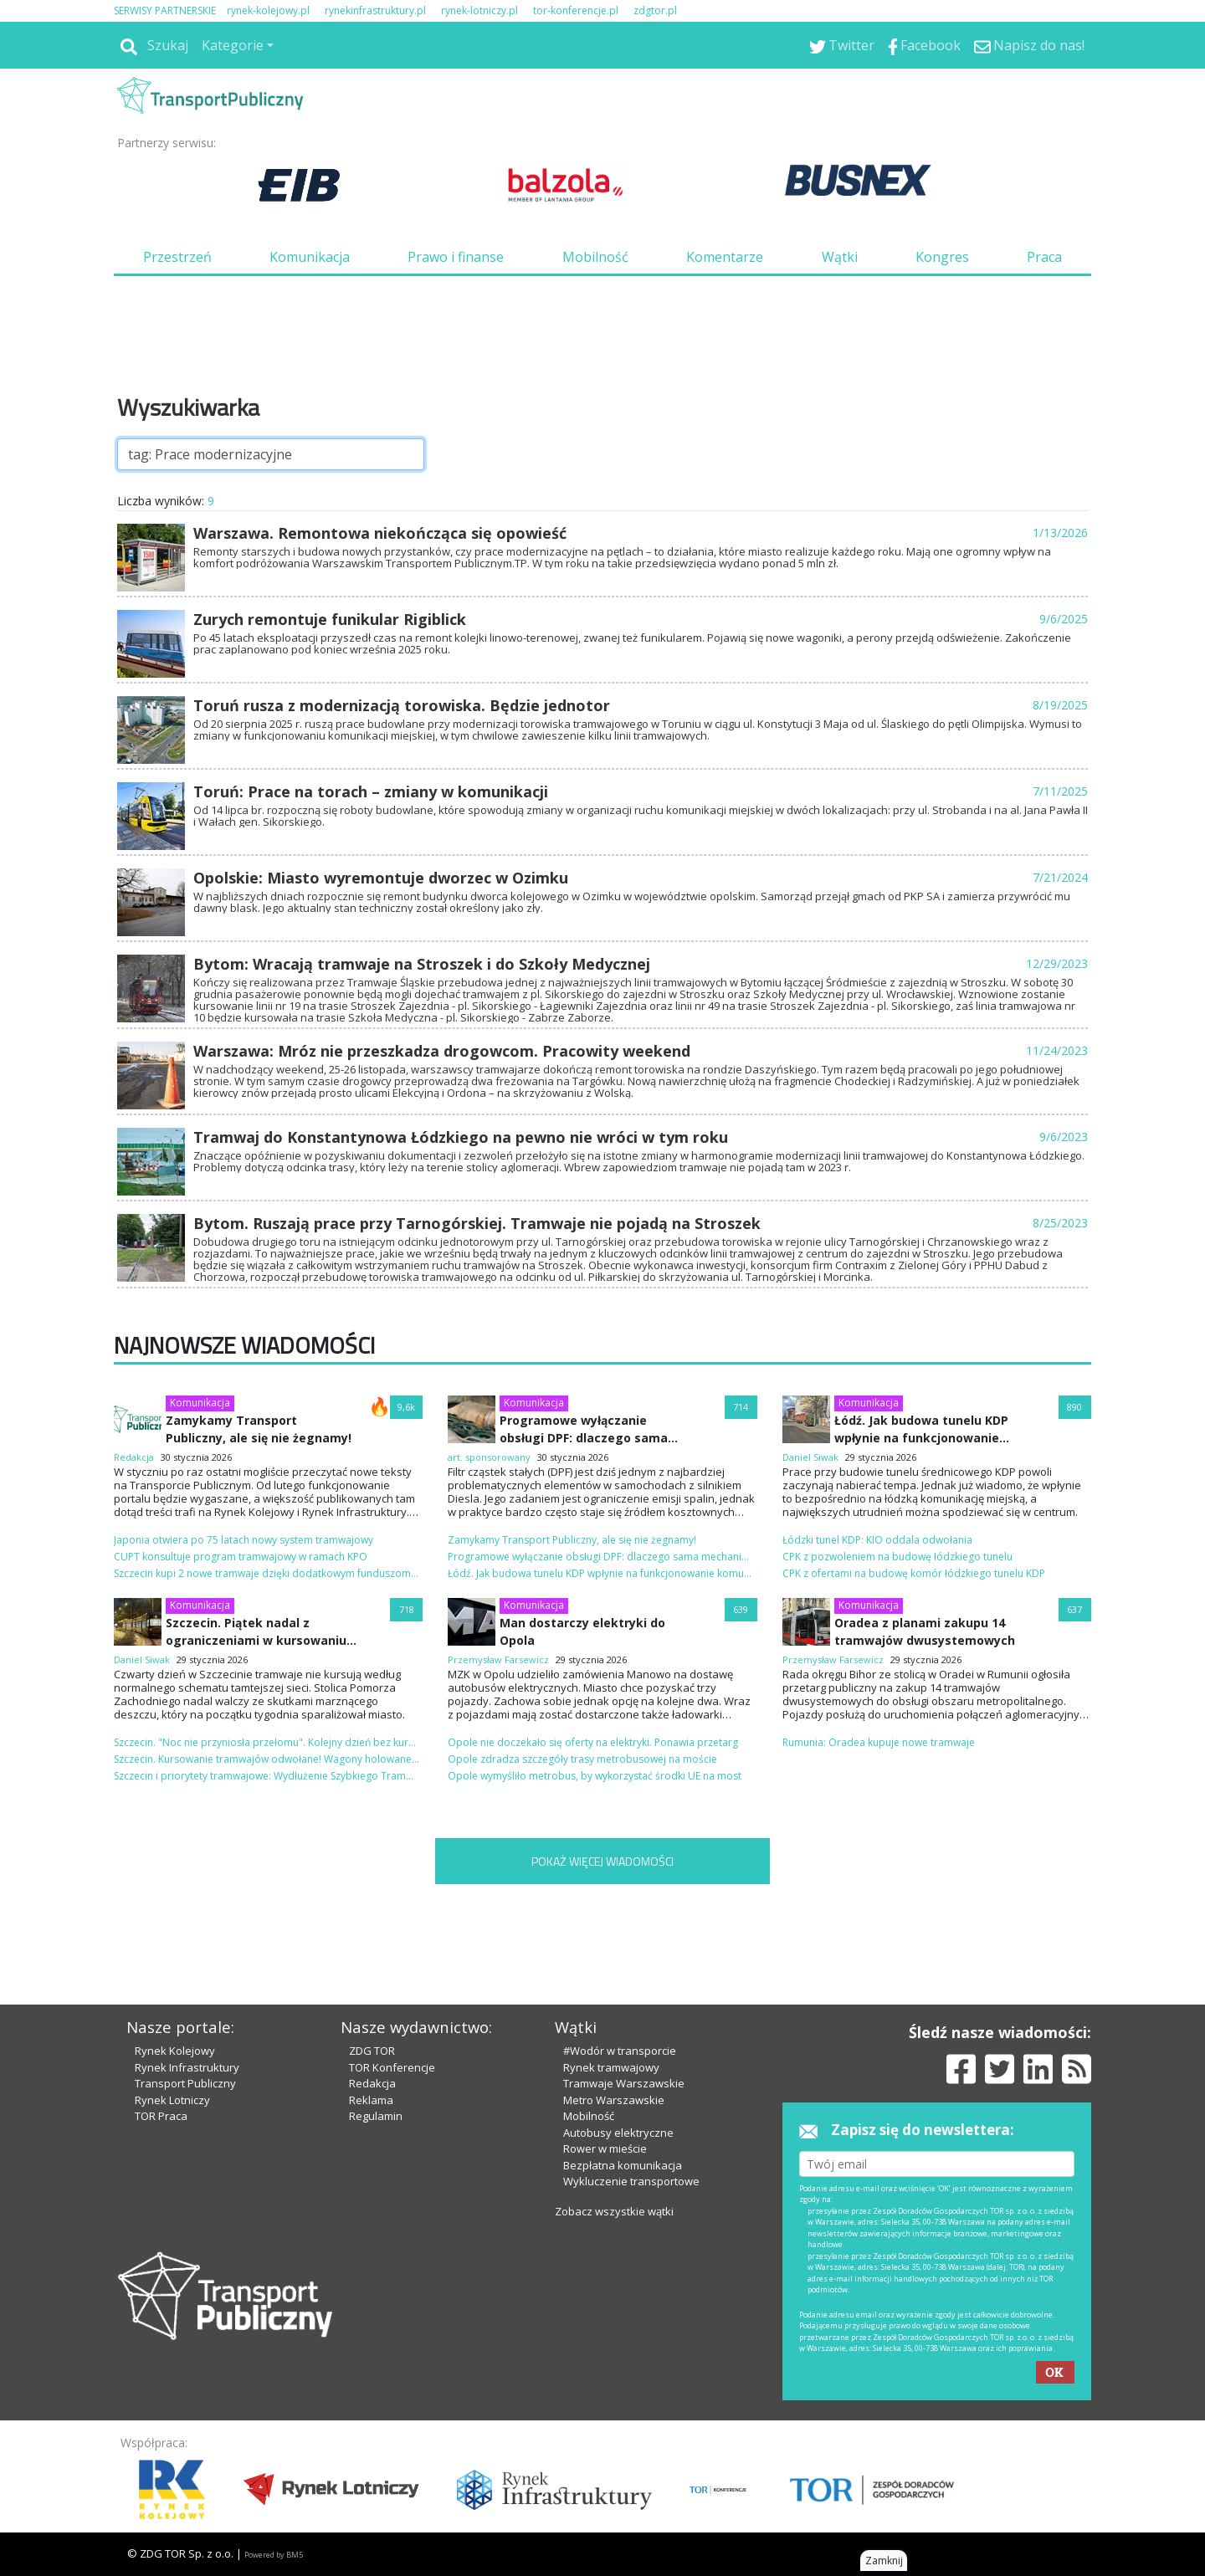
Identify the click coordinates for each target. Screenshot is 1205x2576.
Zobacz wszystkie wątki (614, 2211)
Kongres (942, 257)
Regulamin (376, 2115)
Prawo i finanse (456, 257)
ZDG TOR (372, 2050)
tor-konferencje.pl (575, 10)
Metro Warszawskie (613, 2099)
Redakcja (372, 2083)
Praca (1044, 257)
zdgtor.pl (655, 10)
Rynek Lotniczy (172, 2099)
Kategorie (233, 45)
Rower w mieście (605, 2148)
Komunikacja (309, 257)
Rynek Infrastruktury (187, 2067)
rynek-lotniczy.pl (479, 10)
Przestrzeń (177, 257)
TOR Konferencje (392, 2067)
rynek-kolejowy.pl (268, 10)
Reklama (371, 2099)
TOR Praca (161, 2115)
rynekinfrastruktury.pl (375, 10)
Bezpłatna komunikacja (622, 2165)
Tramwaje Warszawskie (624, 2083)
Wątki (840, 257)
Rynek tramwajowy (611, 2067)
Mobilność (595, 257)
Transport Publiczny (185, 2083)
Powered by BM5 (273, 2554)
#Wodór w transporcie (619, 2050)
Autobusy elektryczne (618, 2132)
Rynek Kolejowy (175, 2050)
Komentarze (724, 257)
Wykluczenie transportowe (631, 2181)
